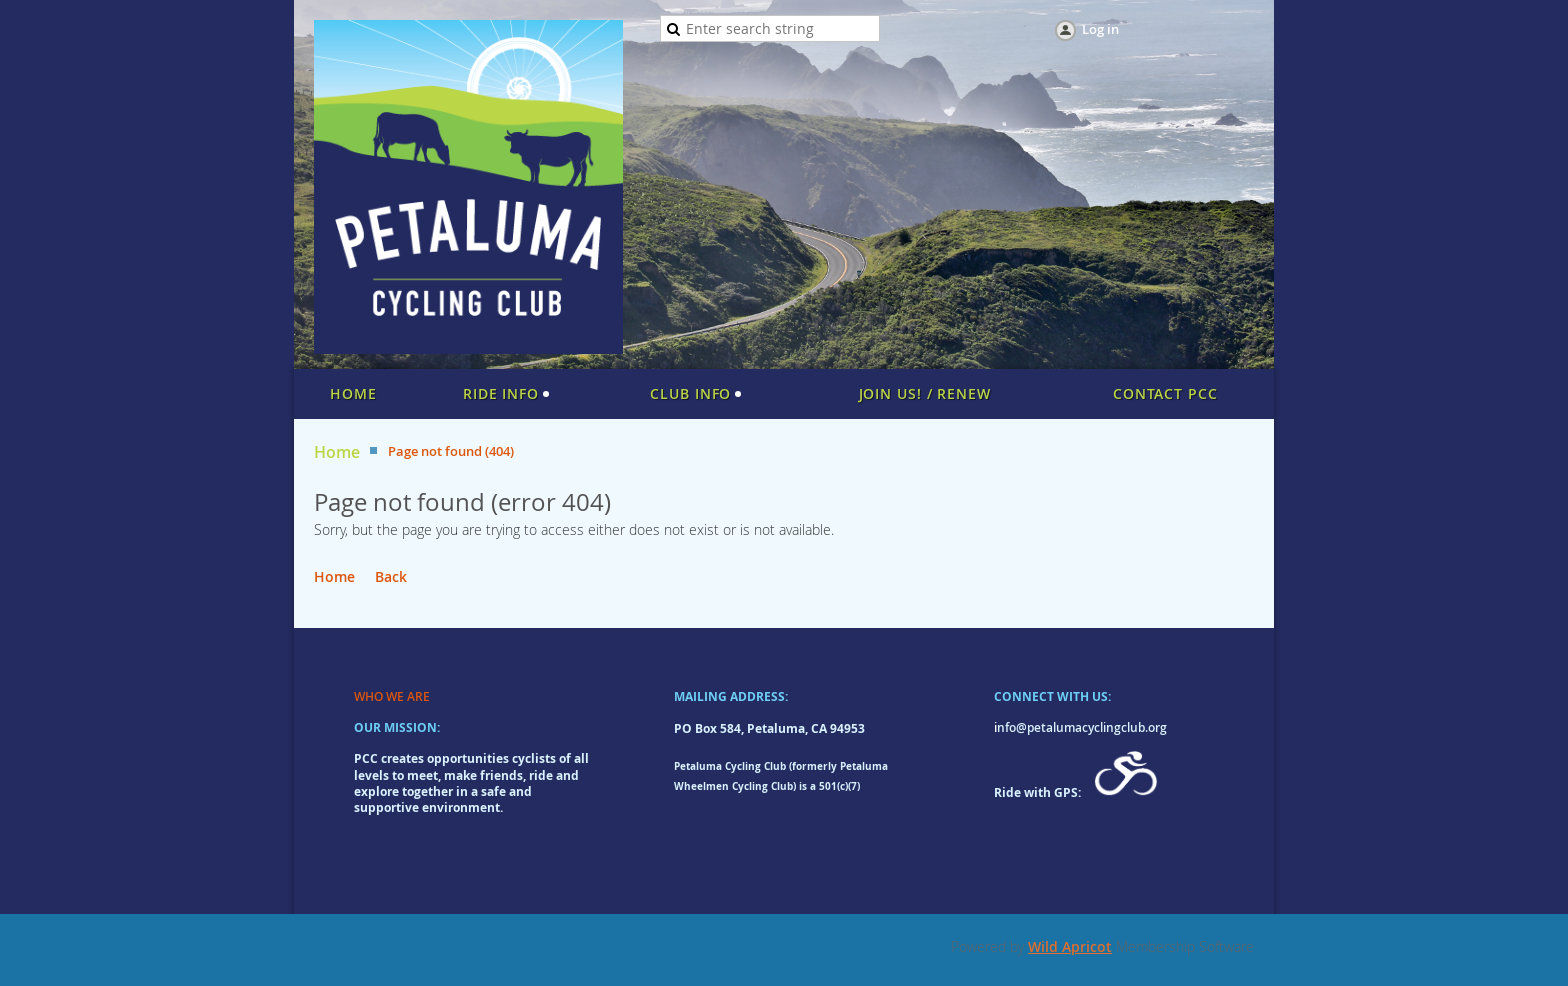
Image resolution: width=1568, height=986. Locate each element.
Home (337, 452)
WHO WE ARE (392, 696)
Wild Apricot (1070, 946)
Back (391, 576)
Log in (1100, 29)
